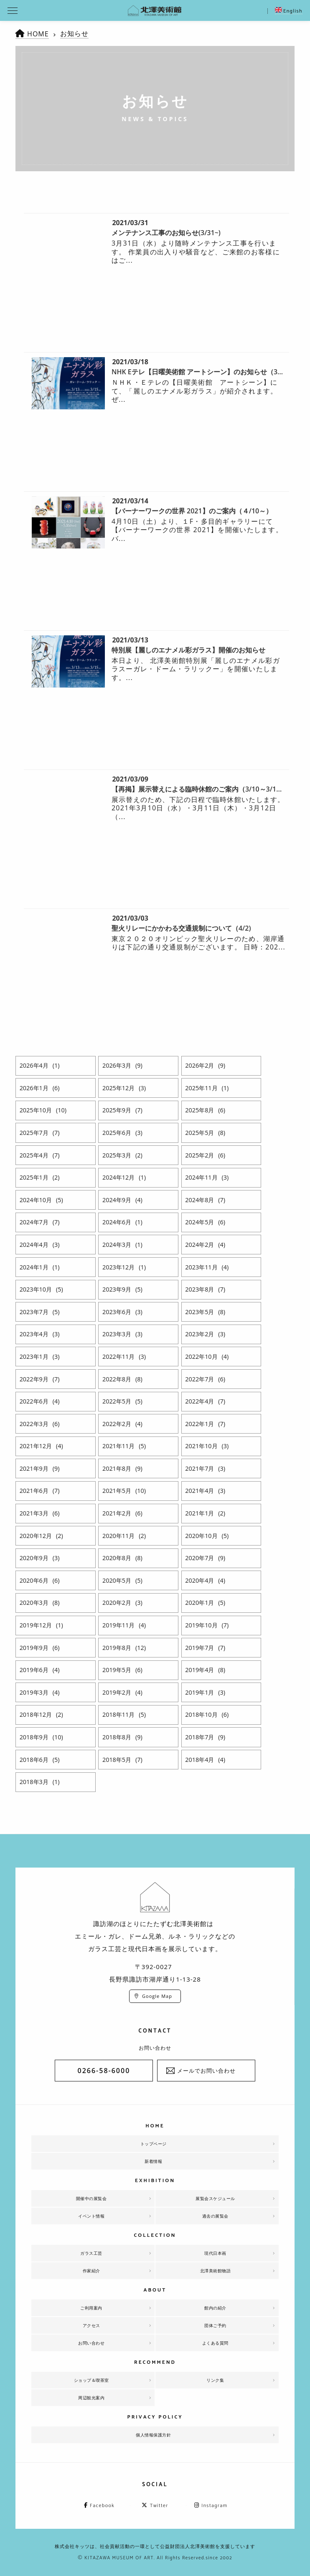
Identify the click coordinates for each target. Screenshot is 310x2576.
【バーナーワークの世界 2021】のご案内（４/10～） (192, 510)
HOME (38, 33)
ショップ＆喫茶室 (91, 2380)
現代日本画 (215, 2253)
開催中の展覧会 (91, 2198)
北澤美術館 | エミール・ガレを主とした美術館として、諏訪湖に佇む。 (155, 10)
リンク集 (215, 2380)
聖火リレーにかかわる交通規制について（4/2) (181, 928)
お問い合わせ (91, 2343)
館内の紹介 (215, 2308)
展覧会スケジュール (215, 2198)
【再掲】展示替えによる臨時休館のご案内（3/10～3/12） (199, 789)
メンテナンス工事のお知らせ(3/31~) (166, 232)
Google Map (157, 1996)
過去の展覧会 (215, 2216)
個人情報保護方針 (153, 2435)
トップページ (153, 2144)
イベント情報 (91, 2216)
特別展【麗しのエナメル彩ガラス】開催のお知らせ (188, 650)
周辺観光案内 (91, 2398)
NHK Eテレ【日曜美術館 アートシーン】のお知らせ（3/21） (203, 371)
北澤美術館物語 (215, 2271)
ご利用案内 (91, 2308)
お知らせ (74, 33)
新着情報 (153, 2161)
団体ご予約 (215, 2325)
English (288, 11)
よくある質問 (215, 2343)
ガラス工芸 (91, 2253)
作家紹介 (91, 2271)
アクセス (91, 2325)
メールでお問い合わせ (206, 2070)
